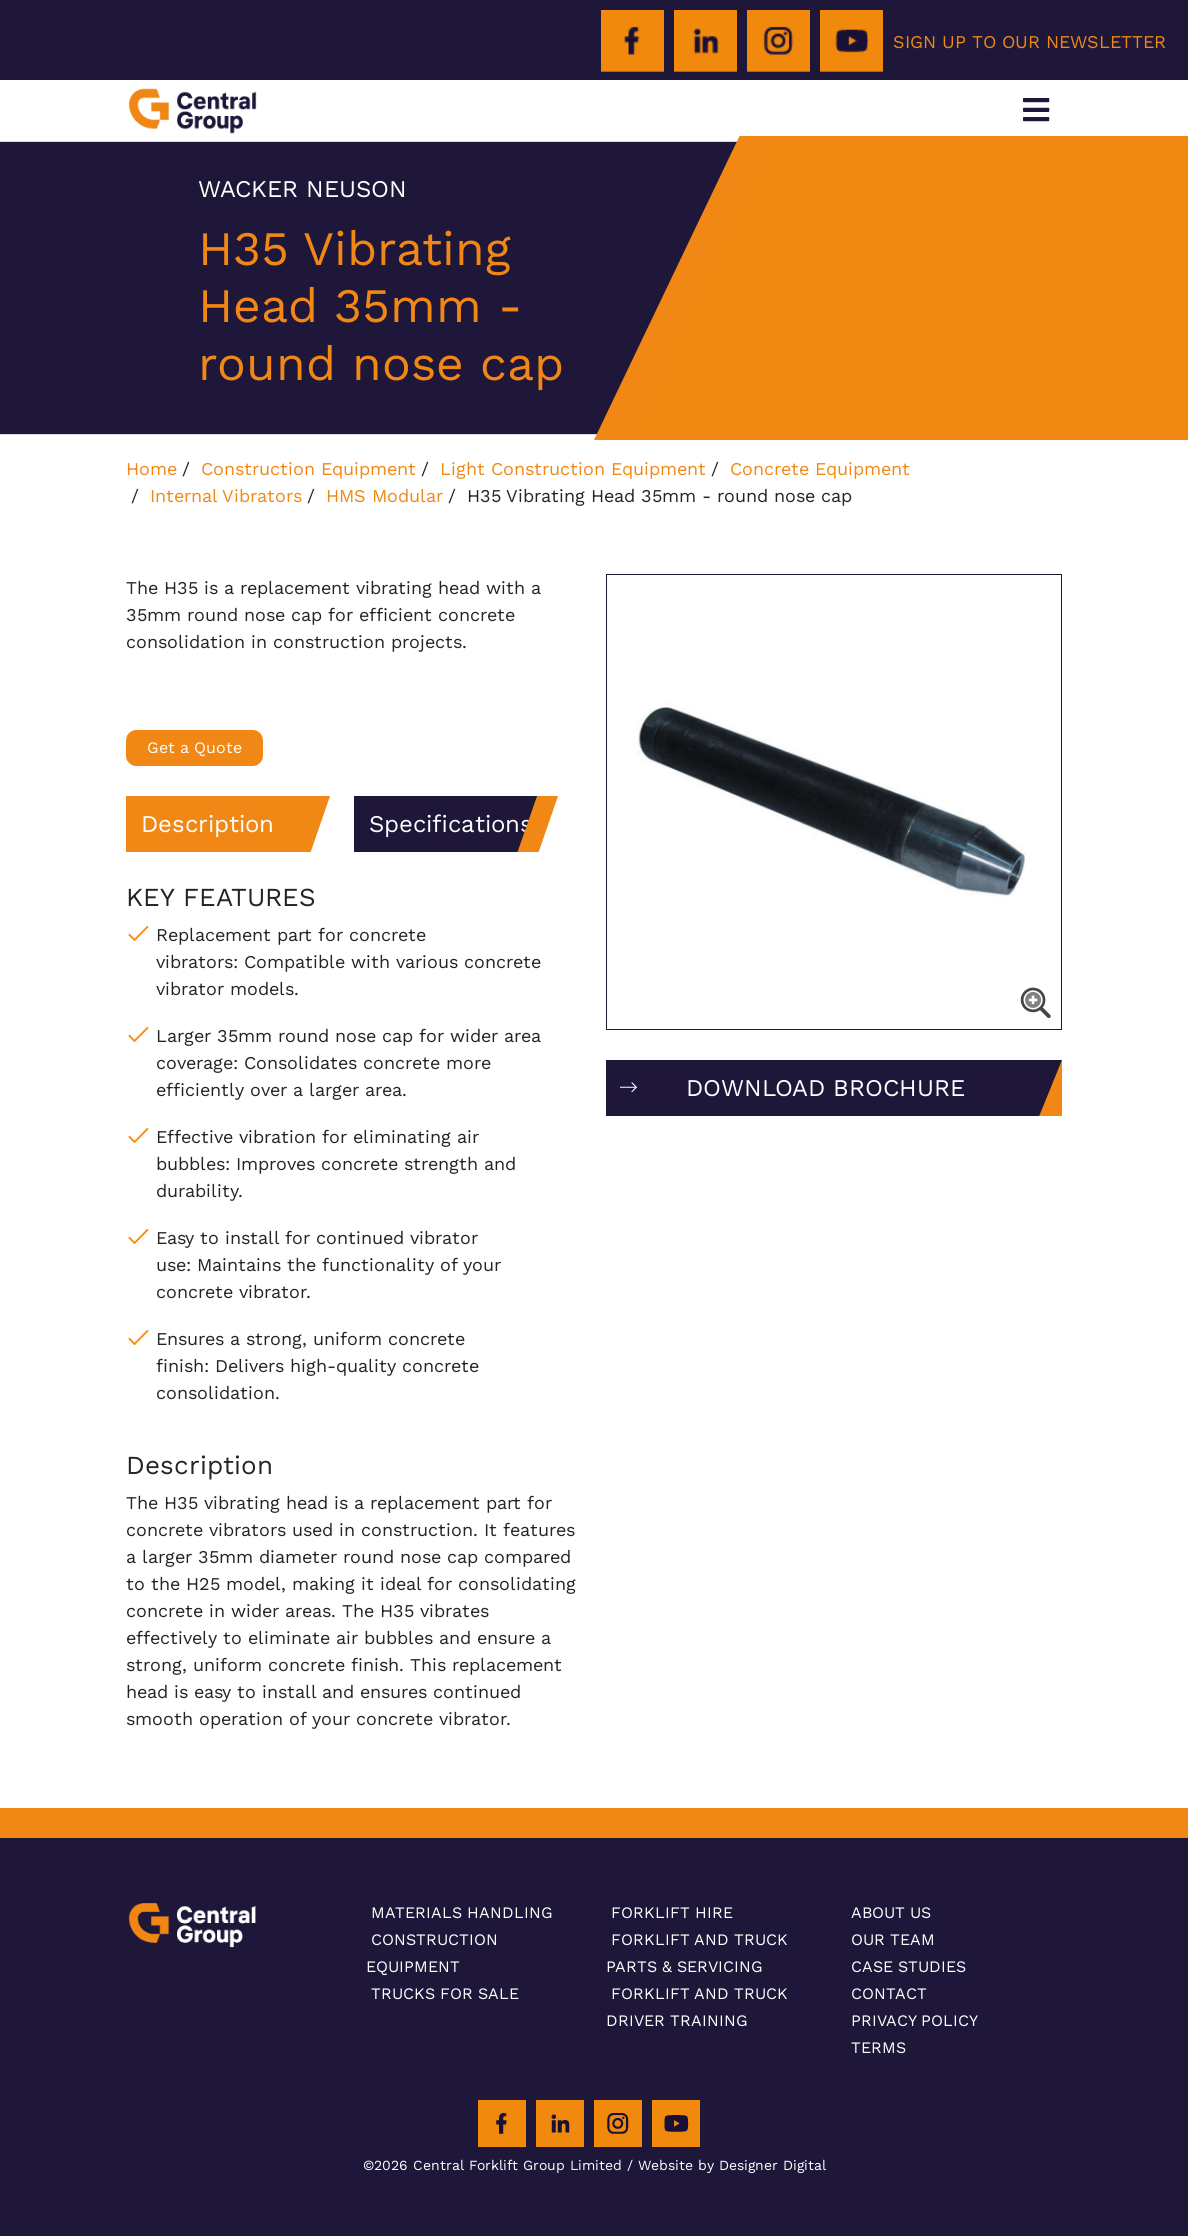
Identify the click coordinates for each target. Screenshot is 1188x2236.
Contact (889, 1993)
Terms (878, 2047)
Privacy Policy (914, 2020)
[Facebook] (632, 41)
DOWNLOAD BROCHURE (825, 1088)
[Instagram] (778, 41)
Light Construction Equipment (573, 468)
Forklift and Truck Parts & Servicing (697, 1953)
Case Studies (908, 1966)
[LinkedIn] (705, 41)
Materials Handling (462, 1912)
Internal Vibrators (226, 495)
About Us (891, 1912)
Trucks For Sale (445, 1993)
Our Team (893, 1939)
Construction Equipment (308, 468)
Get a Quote (194, 747)
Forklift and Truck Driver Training (697, 2007)
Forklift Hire (672, 1912)
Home (151, 468)
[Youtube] (851, 41)
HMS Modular (384, 495)
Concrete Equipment (820, 468)
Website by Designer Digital (732, 2165)
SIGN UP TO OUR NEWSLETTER (1029, 41)
